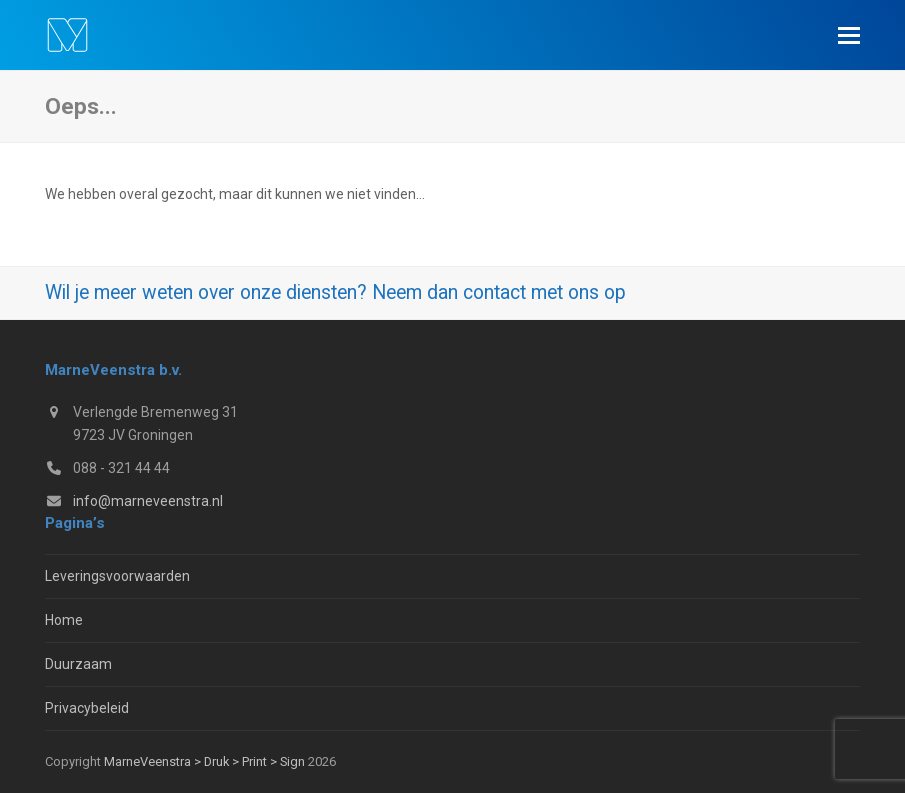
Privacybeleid (87, 708)
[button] (849, 35)
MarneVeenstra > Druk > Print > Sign (204, 761)
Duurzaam (78, 664)
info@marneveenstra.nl (148, 501)
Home (64, 620)
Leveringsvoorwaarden (117, 576)
